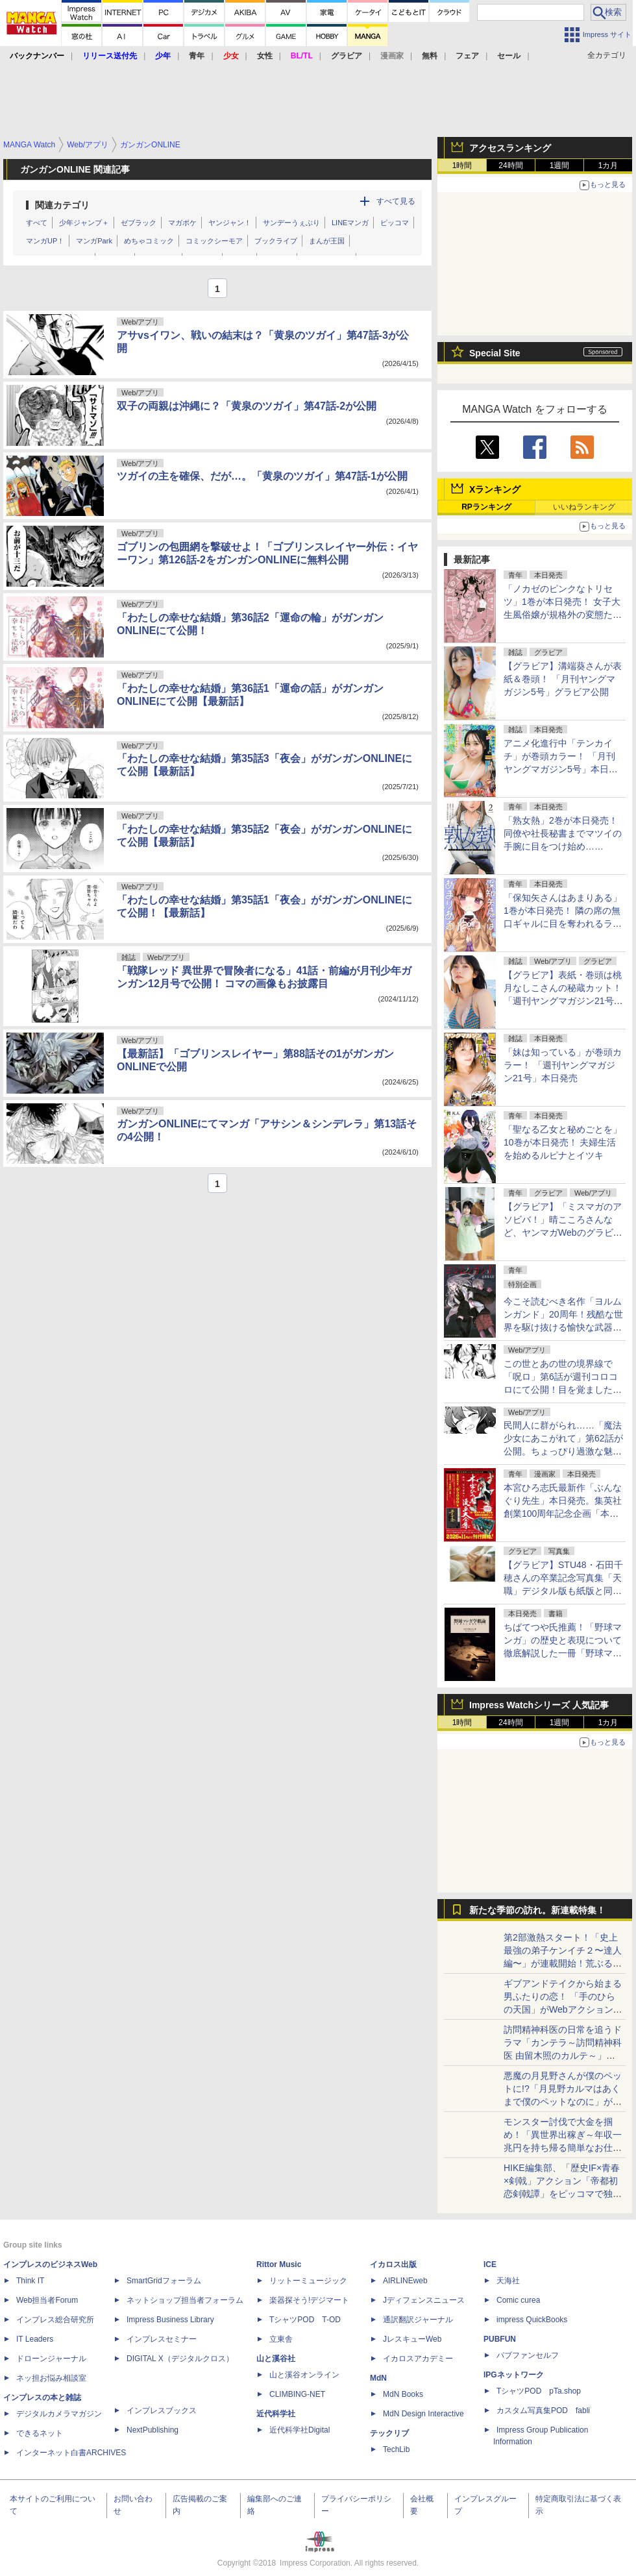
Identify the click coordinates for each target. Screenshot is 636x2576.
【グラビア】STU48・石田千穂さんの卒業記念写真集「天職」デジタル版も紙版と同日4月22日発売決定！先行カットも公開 (563, 1591)
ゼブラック (138, 223)
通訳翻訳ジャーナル (418, 2319)
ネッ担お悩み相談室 (51, 2378)
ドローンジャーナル (51, 2358)
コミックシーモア (214, 241)
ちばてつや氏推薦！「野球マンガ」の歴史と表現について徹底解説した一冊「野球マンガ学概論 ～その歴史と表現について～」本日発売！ (563, 1653)
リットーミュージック (308, 2280)
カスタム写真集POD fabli (543, 2410)
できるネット (39, 2433)
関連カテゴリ (62, 205)
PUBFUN (499, 2339)
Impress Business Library (170, 2319)
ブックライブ (275, 241)
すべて (36, 223)
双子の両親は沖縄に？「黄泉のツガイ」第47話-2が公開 (246, 405)
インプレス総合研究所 (55, 2319)
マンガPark (94, 241)
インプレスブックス (162, 2410)
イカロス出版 (393, 2264)
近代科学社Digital (299, 2430)
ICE (489, 2264)
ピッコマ (394, 223)
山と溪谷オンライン (304, 2374)
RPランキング (486, 506)
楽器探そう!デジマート (309, 2300)
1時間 (462, 165)
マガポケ (182, 223)
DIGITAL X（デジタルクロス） (180, 2358)
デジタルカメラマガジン (59, 2413)
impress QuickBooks (531, 2319)
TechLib (396, 2449)
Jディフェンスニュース (424, 2300)
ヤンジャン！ (229, 223)
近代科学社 (275, 2413)
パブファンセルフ (527, 2355)
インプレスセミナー (162, 2339)
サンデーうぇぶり (291, 223)
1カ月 (608, 165)
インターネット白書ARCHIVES (71, 2452)
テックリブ (389, 2433)
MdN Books (403, 2394)
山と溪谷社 (275, 2358)
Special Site (494, 353)
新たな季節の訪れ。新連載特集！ (537, 1910)
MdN (378, 2378)
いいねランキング (584, 506)
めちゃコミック (149, 241)
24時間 (510, 165)
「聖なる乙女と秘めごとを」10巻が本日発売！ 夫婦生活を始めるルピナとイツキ (563, 1142)
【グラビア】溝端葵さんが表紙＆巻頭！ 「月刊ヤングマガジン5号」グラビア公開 (563, 679)
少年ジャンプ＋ (84, 223)
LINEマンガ (350, 223)
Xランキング (494, 489)
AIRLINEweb (405, 2280)
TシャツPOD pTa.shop (538, 2391)
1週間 (560, 165)
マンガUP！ (45, 241)
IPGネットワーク (513, 2374)
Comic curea (518, 2300)
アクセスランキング (510, 148)
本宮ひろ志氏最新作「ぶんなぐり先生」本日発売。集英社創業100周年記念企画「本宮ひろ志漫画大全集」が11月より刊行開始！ (563, 1513)
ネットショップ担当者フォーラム (185, 2300)
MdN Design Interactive (423, 2413)
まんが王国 (327, 241)
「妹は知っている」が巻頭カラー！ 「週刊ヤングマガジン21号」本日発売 (563, 1065)
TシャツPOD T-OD (305, 2319)
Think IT (30, 2280)
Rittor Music (278, 2264)
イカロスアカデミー (418, 2358)
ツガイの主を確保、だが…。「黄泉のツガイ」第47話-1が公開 (262, 476)
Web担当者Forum (47, 2300)
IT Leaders (34, 2339)
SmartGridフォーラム (164, 2280)
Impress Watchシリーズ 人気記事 (539, 1705)
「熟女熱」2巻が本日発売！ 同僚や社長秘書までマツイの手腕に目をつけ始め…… (563, 833)
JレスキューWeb (412, 2339)
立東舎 (281, 2339)
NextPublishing (152, 2430)
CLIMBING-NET (297, 2394)
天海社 (508, 2280)
